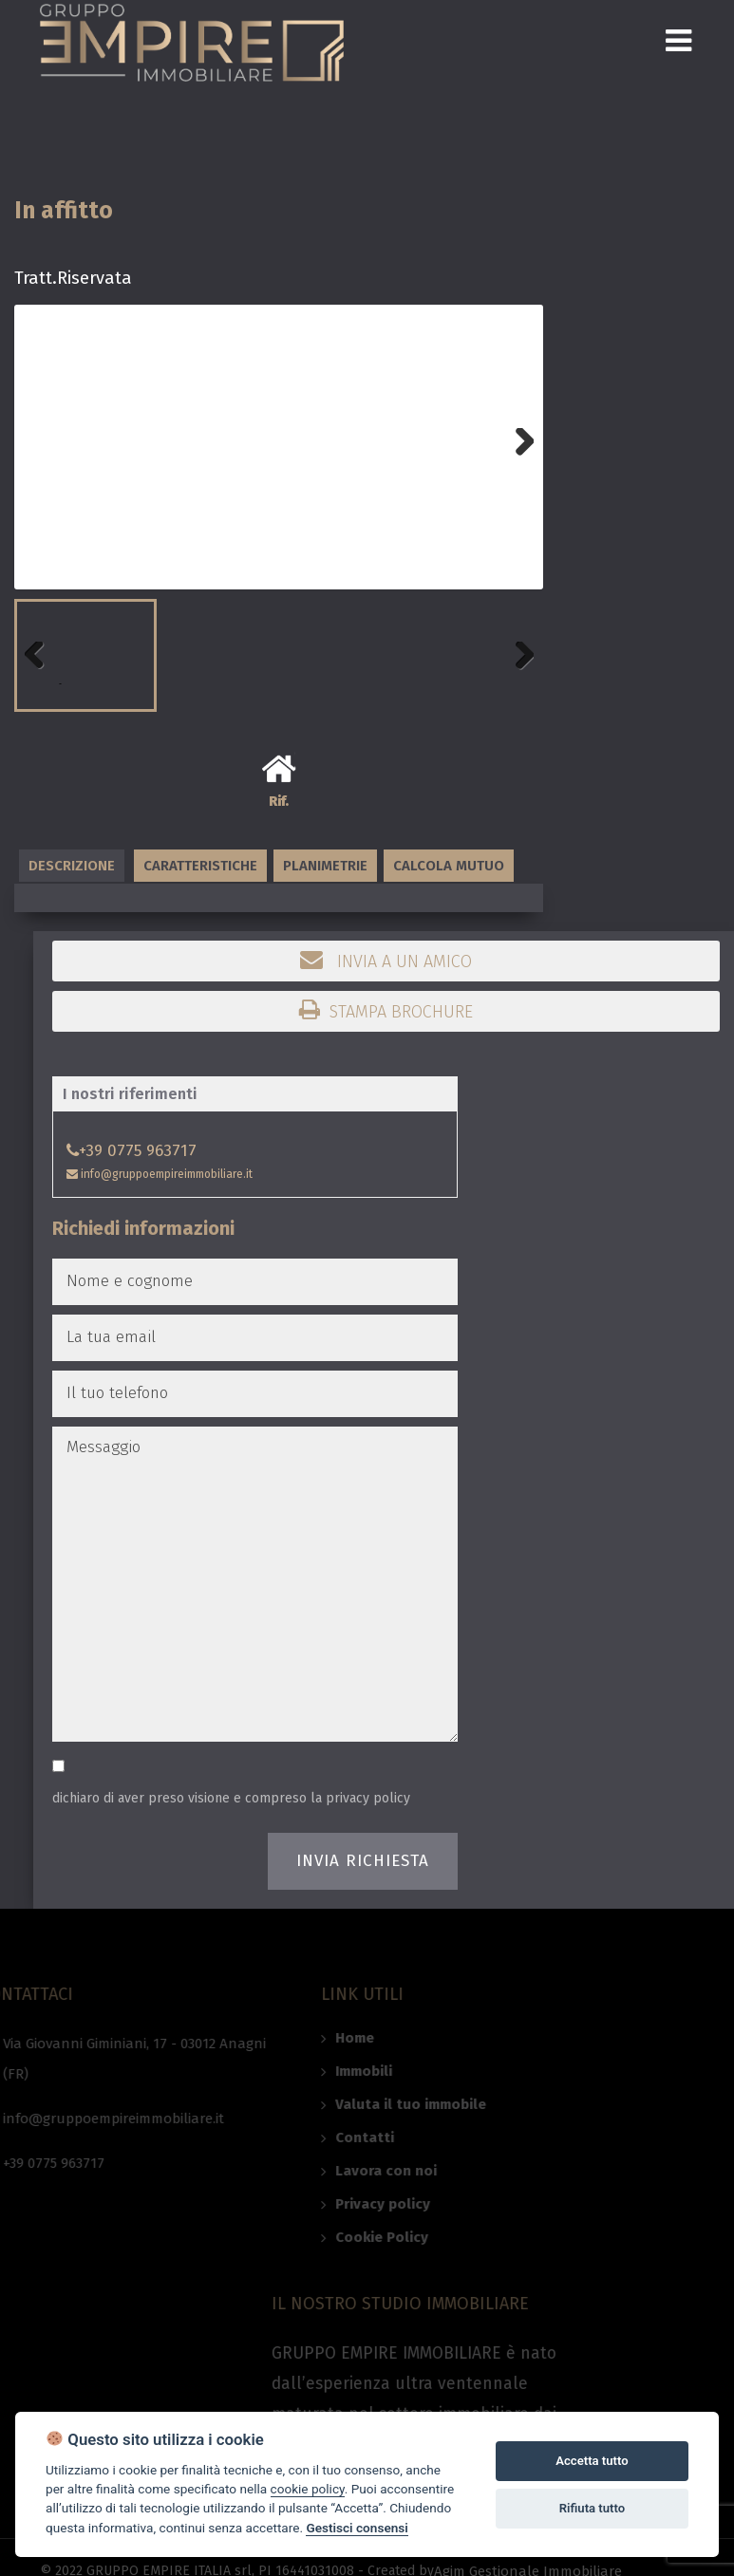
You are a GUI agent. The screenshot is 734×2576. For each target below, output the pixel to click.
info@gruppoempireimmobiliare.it (159, 1174)
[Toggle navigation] (678, 40)
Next (515, 470)
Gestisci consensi (356, 2527)
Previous (43, 683)
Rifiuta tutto (592, 2508)
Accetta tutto (591, 2461)
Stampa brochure (386, 1010)
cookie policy (308, 2488)
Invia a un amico (386, 959)
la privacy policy (360, 1798)
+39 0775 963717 (131, 1151)
